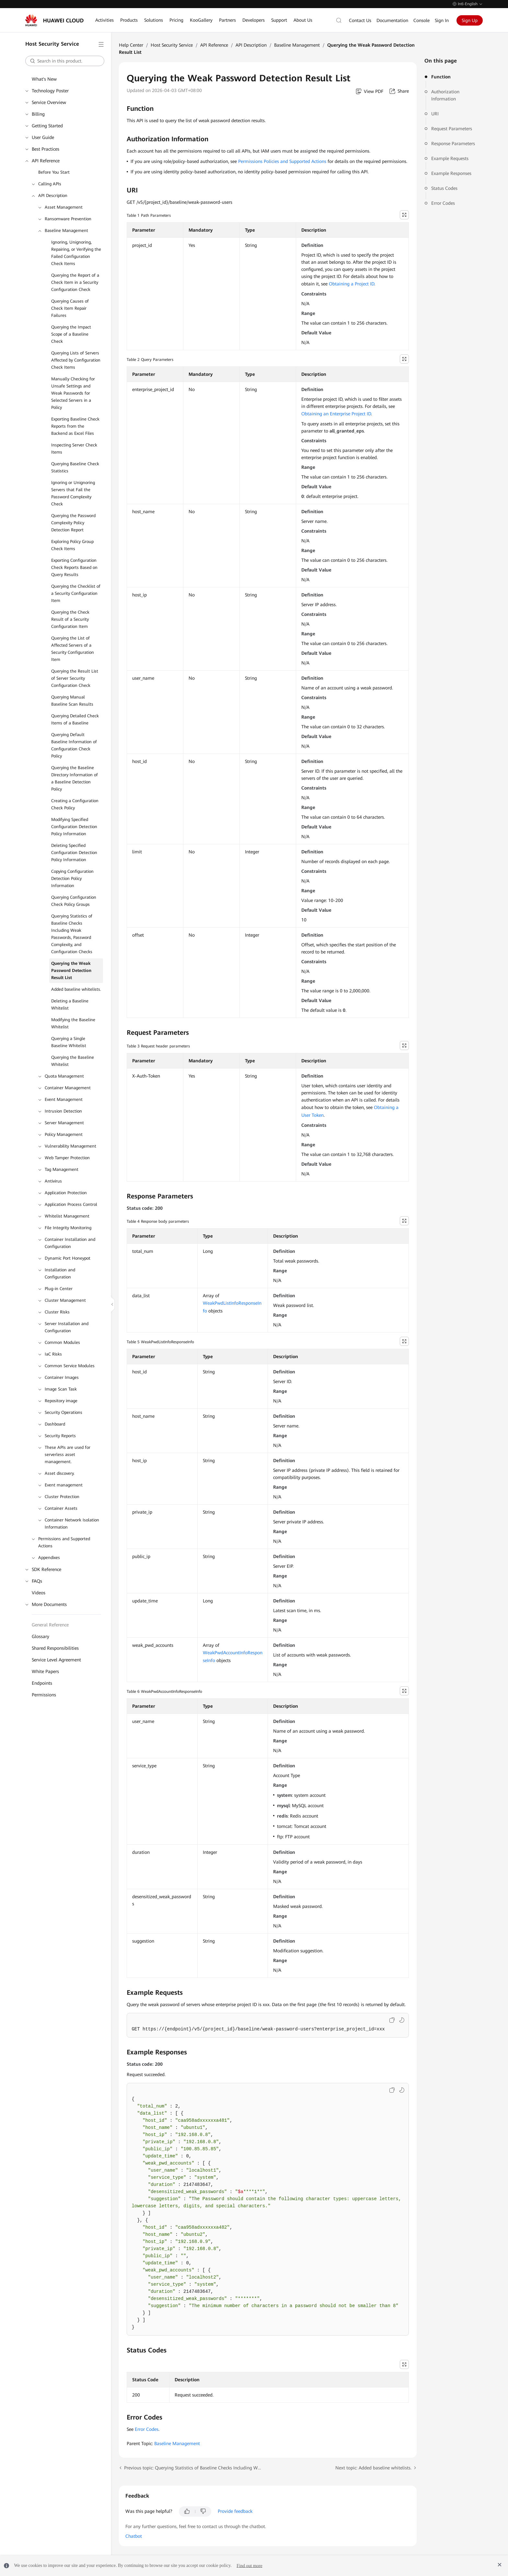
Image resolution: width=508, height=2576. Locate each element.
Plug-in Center (59, 1288)
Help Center (131, 45)
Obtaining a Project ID (351, 283)
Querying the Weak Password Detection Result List (71, 970)
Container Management (68, 1087)
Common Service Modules (70, 1365)
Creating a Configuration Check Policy (74, 804)
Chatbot (133, 2536)
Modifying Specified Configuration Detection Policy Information (74, 826)
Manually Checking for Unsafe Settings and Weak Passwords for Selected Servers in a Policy (73, 393)
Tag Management (61, 1169)
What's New (44, 79)
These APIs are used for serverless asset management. (67, 1454)
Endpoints (42, 1683)
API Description (52, 195)
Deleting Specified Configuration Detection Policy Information (74, 852)
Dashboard (55, 1424)
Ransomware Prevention (68, 218)
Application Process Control (71, 1204)
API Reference (46, 160)
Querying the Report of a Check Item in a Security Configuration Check (75, 282)
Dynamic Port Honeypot (67, 1258)
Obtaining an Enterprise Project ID (336, 413)
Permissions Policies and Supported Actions (282, 161)
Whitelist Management (67, 1216)
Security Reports (60, 1435)
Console (421, 20)
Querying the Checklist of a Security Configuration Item (75, 593)
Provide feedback (235, 2511)
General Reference (50, 1624)
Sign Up (470, 20)
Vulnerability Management (70, 1146)
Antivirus (53, 1181)
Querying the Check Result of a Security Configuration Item (70, 619)
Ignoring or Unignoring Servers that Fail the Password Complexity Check (73, 493)
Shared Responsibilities (55, 1648)
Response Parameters (453, 143)
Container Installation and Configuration (70, 1243)
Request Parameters (451, 128)
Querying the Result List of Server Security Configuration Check (74, 678)
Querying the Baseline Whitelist (72, 1061)
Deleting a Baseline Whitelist (69, 1005)
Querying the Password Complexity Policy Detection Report (73, 522)
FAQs (37, 1581)
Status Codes (444, 188)
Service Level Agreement (56, 1659)
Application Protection (66, 1192)
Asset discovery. (60, 1473)
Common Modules (62, 1342)
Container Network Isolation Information (72, 1524)
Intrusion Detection (63, 1111)
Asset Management (64, 207)
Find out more (249, 2565)
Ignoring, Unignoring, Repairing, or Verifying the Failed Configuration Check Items (76, 253)
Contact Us (360, 20)
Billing (38, 114)
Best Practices (45, 149)
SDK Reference (46, 1569)
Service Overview (49, 102)
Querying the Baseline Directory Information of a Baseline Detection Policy (74, 778)
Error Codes (443, 203)
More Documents (49, 1604)
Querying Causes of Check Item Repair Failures (70, 308)
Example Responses (451, 173)
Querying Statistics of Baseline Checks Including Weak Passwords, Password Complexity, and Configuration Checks (71, 934)
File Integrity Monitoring (68, 1227)
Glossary (40, 1636)
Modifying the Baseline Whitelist (73, 1023)
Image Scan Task (61, 1389)
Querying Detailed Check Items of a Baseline (75, 719)
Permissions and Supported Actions (64, 1542)
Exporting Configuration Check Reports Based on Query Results (74, 567)
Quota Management (64, 1076)
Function (441, 76)
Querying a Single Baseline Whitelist (68, 1042)
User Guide (43, 137)
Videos (38, 1592)
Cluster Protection (62, 1496)
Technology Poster (50, 90)
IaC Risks (53, 1354)
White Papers (45, 1671)
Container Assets (61, 1508)
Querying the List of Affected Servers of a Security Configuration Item (72, 649)
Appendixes (49, 1557)
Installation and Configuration (60, 1273)
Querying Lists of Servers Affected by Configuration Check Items (75, 360)
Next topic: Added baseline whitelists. (373, 2467)
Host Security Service (172, 45)
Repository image (61, 1400)
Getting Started (47, 125)
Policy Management (64, 1134)
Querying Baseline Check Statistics (75, 467)
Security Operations (63, 1412)
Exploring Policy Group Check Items (72, 545)
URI (435, 113)
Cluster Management (65, 1300)
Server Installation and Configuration (66, 1327)
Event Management (64, 1099)
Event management (64, 1485)
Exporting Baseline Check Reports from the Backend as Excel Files (75, 426)
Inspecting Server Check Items (74, 449)
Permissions (44, 1694)
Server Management (64, 1122)
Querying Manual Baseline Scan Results (72, 701)
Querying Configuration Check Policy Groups (73, 901)
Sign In (442, 20)
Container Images (62, 1377)
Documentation (392, 20)
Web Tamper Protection (67, 1157)
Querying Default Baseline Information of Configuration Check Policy (74, 745)
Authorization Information (445, 95)
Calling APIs (49, 183)
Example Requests (449, 158)
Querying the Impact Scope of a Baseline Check (71, 334)
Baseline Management (66, 230)
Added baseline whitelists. (76, 989)
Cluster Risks (57, 1312)
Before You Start (54, 172)
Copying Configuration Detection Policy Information (72, 878)
